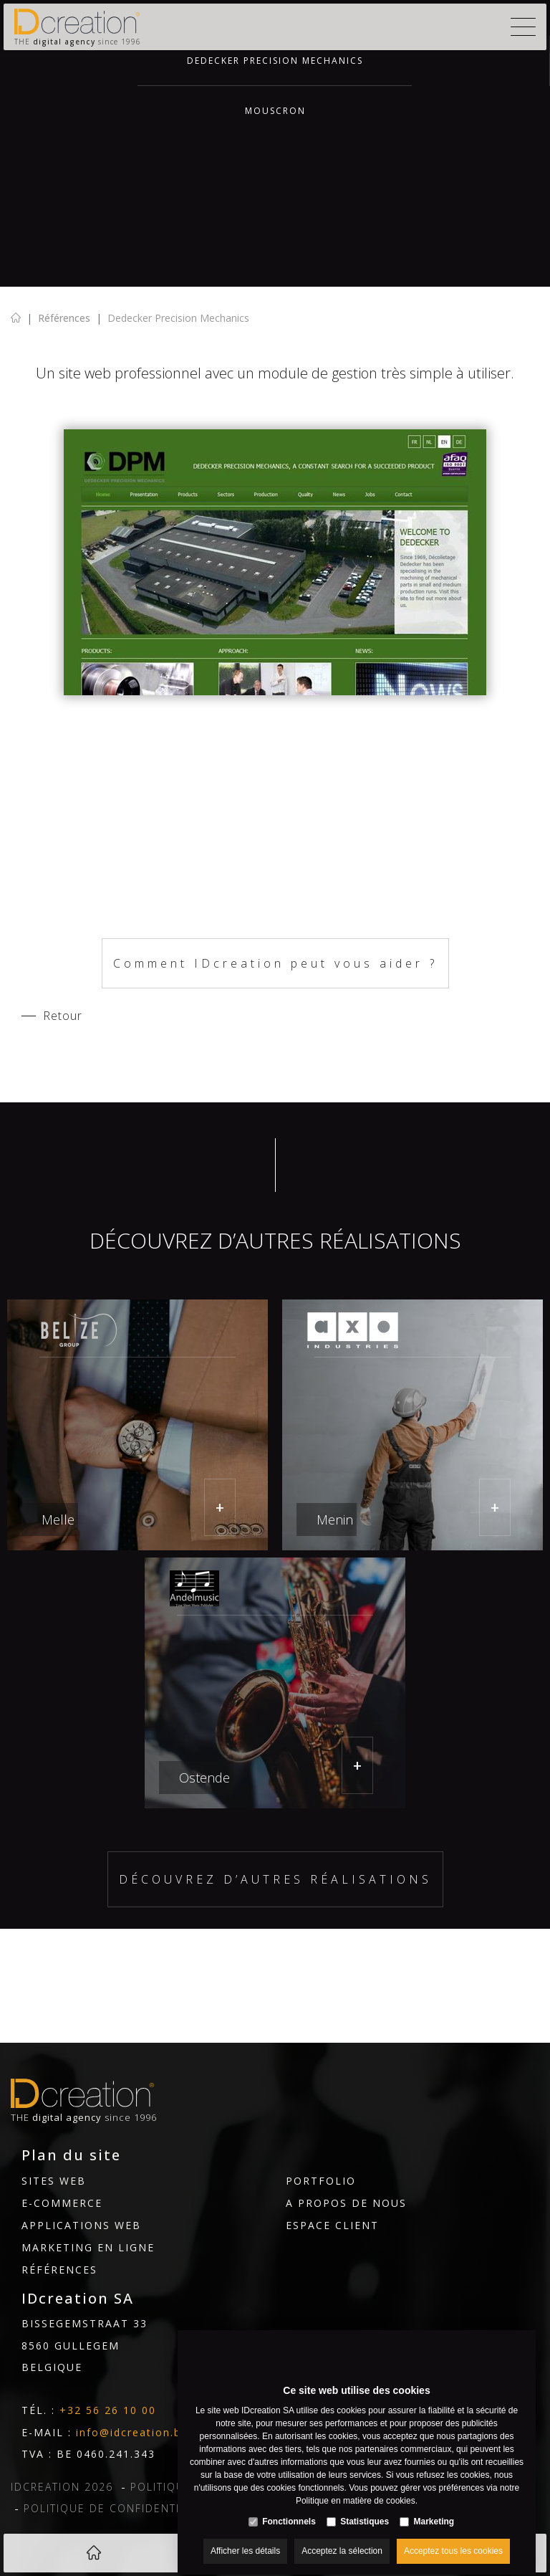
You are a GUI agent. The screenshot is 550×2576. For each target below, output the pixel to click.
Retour (62, 1016)
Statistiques (364, 2509)
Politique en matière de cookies (355, 2488)
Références (64, 318)
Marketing (434, 2509)
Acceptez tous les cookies (453, 2538)
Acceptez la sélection (341, 2538)
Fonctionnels (289, 2509)
